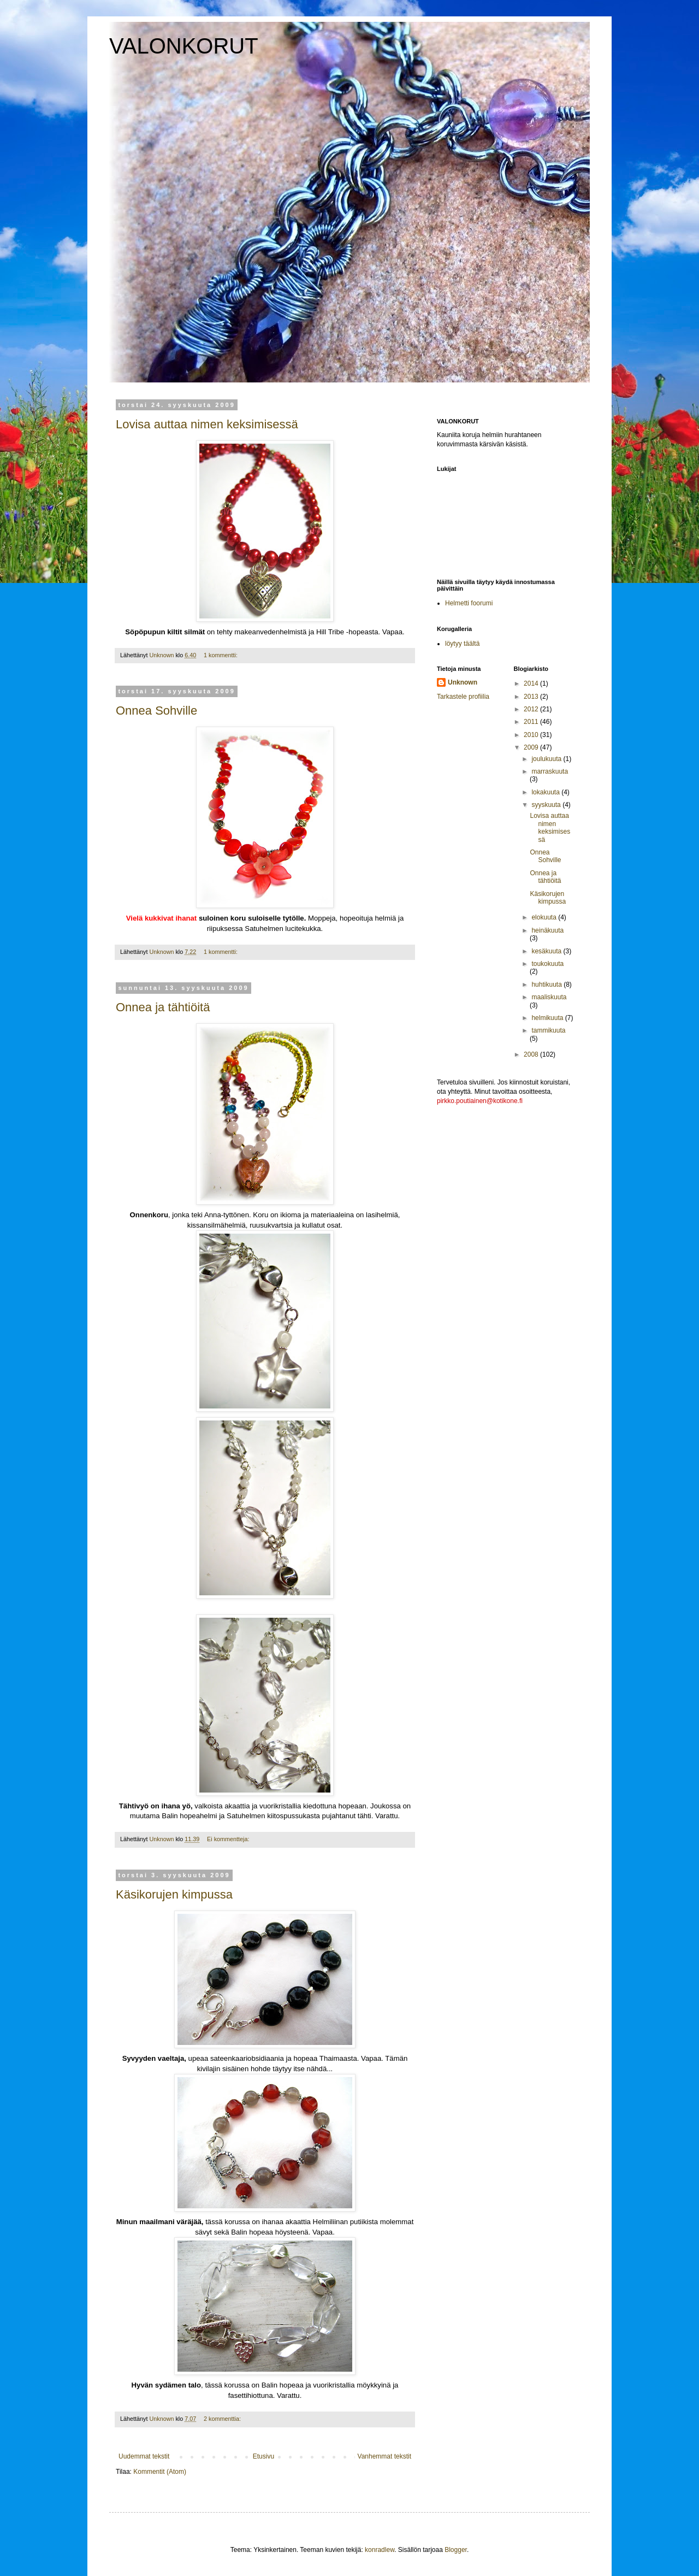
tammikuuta (548, 1030)
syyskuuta (546, 805)
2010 (532, 735)
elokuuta (544, 917)
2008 (532, 1054)
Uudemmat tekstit (144, 2456)
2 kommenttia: (223, 2418)
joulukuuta (547, 759)
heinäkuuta (547, 930)
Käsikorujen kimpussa (174, 1894)
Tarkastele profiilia (463, 696)
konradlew (379, 2550)
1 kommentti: (221, 655)
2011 (532, 722)
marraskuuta (549, 771)
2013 (532, 696)
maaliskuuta (548, 997)
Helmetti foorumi (469, 603)
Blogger (456, 2550)
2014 (532, 683)
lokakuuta (546, 792)
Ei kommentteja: (229, 1839)
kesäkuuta (547, 951)
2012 (532, 709)
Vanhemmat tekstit (384, 2456)
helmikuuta (548, 1018)
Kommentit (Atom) (159, 2471)
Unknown (462, 682)
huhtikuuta (547, 984)
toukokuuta (547, 964)
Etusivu (263, 2456)
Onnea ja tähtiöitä (163, 1007)
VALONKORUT (183, 46)
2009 (532, 747)
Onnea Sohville (156, 710)
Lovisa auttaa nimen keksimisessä (207, 424)
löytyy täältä (462, 643)
